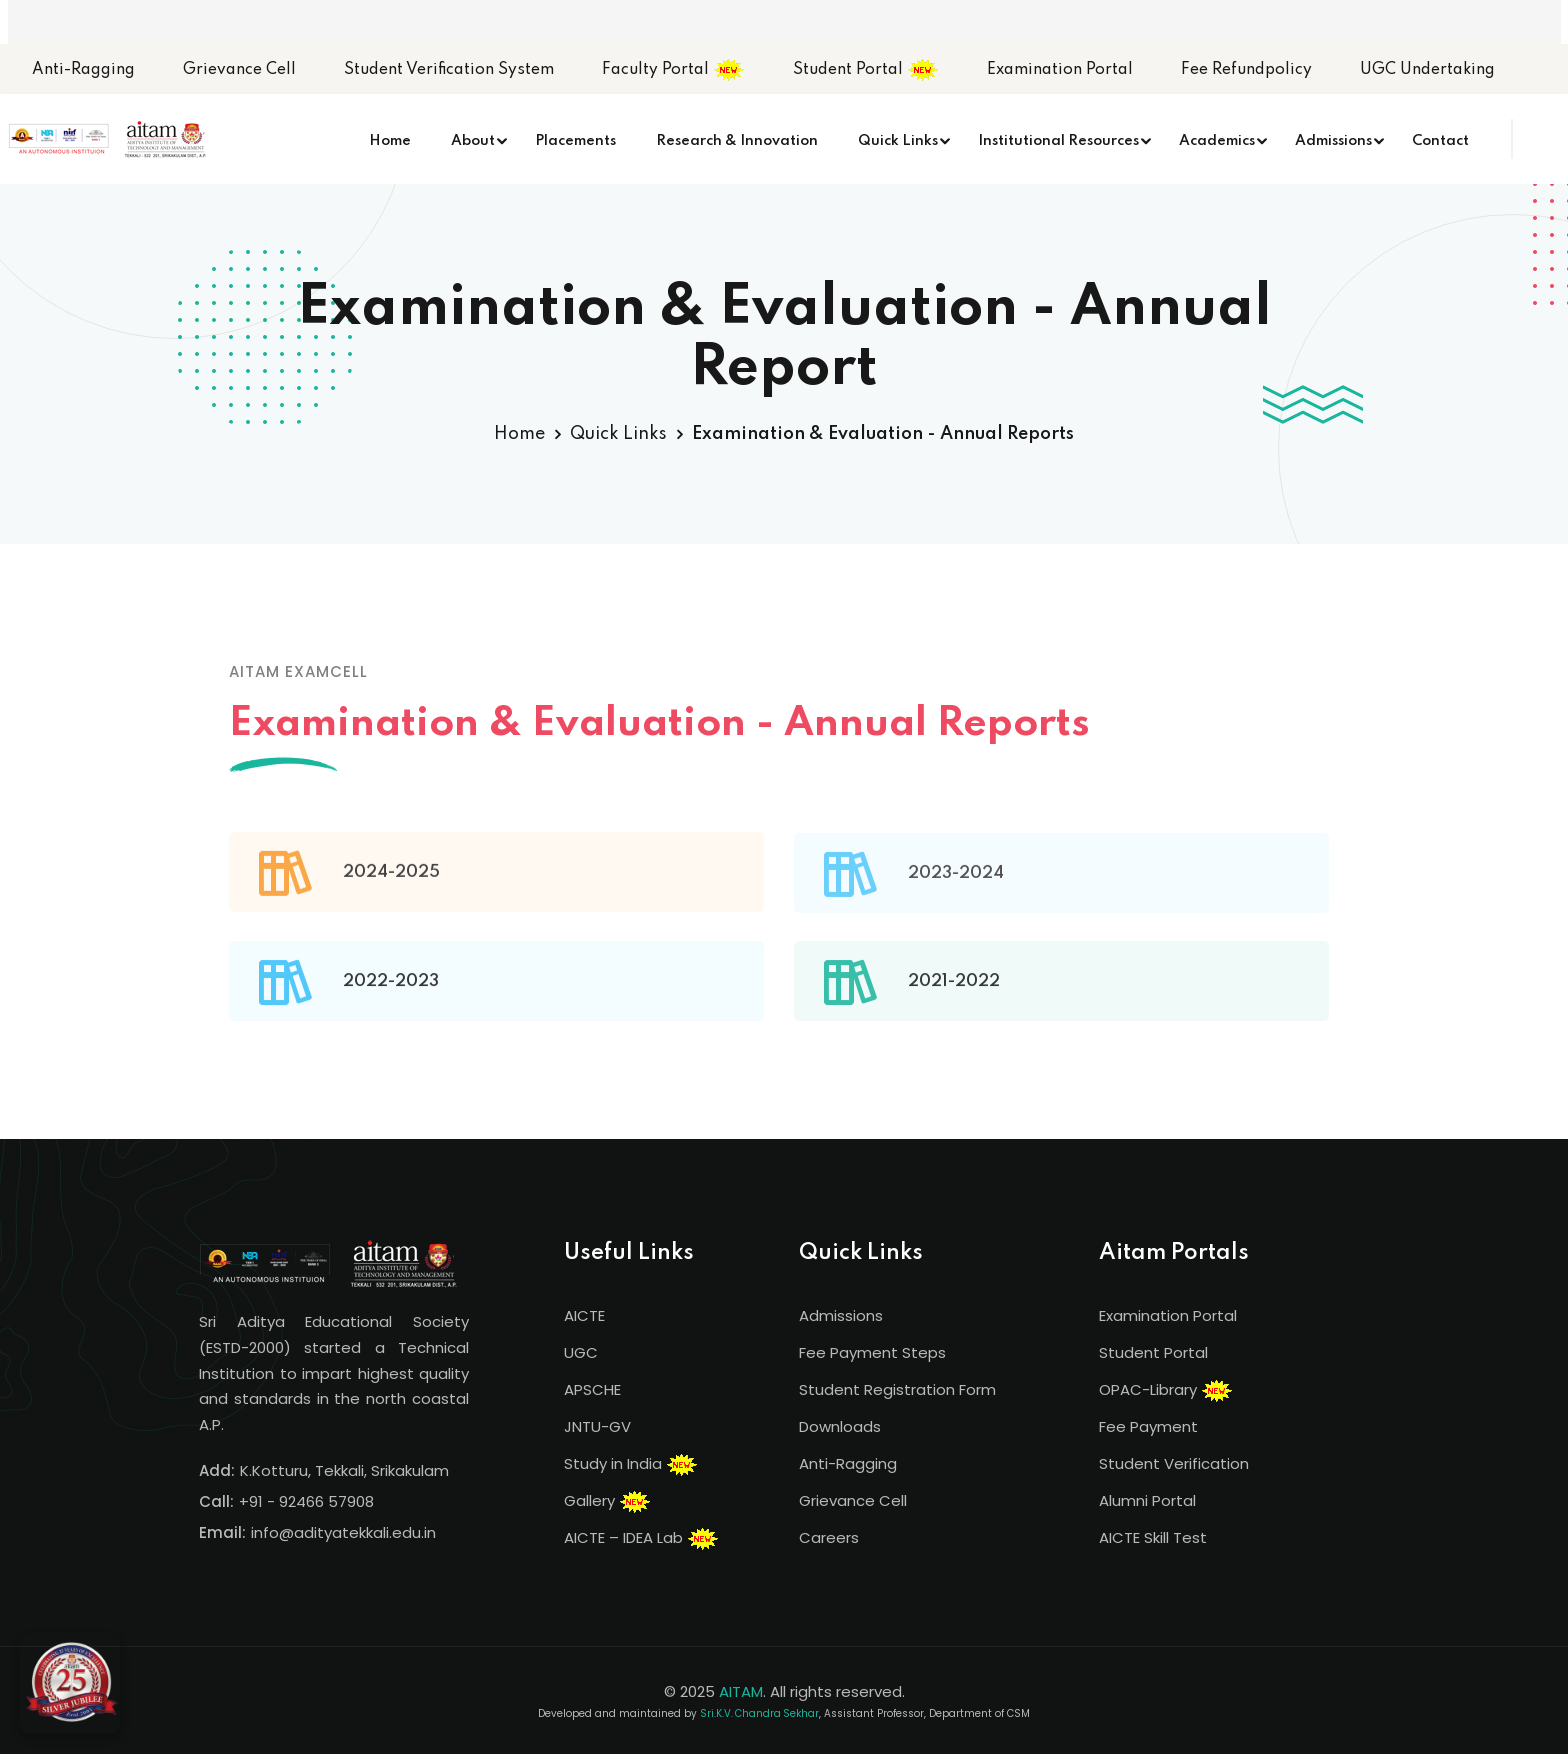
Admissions (1333, 141)
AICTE (584, 1315)
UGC (581, 1352)
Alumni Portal (1147, 1500)
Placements (575, 141)
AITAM (741, 1691)
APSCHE (592, 1389)
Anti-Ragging (83, 70)
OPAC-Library (1166, 1391)
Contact (1440, 141)
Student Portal (866, 70)
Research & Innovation (737, 141)
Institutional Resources (1058, 141)
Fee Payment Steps (872, 1352)
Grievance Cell (239, 70)
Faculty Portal (673, 70)
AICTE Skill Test (1153, 1537)
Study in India (631, 1465)
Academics (1217, 141)
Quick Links (898, 141)
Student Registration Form (897, 1389)
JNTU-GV (597, 1426)
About (473, 141)
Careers (829, 1537)
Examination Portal (1060, 70)
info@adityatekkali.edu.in (343, 1532)
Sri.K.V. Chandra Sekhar (759, 1713)
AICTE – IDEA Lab (641, 1539)
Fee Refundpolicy (1246, 70)
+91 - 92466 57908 (306, 1501)
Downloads (840, 1426)
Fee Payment (1148, 1426)
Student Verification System (449, 70)
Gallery (607, 1502)
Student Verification (1174, 1463)
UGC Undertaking (1427, 70)
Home (390, 141)
